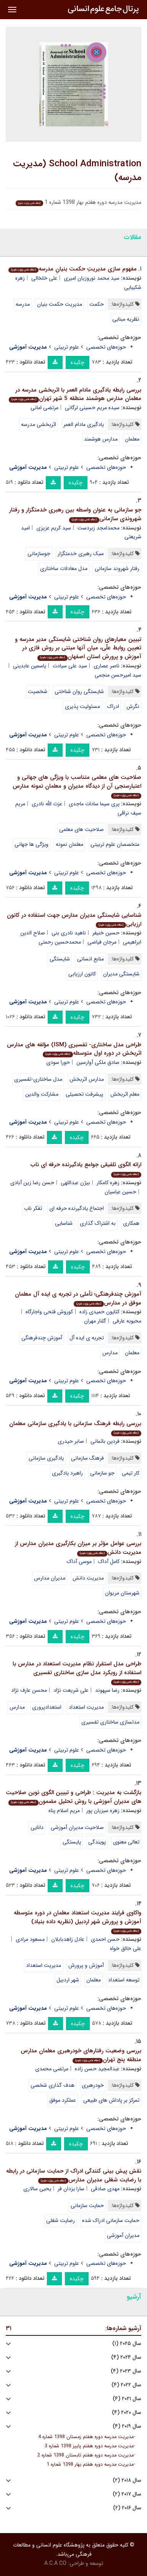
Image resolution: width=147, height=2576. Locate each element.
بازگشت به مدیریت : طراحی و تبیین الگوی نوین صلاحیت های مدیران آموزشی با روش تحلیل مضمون (73, 1797)
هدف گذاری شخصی (52, 2085)
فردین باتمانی (105, 1441)
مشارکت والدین (41, 1094)
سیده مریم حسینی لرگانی (92, 407)
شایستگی (60, 959)
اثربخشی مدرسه (38, 424)
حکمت (96, 304)
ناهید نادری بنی (69, 933)
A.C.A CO (55, 2563)
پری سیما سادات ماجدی (94, 804)
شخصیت (37, 691)
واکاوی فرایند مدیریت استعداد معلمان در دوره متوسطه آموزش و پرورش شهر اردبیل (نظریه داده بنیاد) (77, 1921)
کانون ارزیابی (82, 974)
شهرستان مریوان (122, 1593)
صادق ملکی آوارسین (98, 1062)
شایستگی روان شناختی (79, 691)
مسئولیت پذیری (82, 706)
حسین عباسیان (120, 1192)
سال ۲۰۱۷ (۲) (127, 2494)
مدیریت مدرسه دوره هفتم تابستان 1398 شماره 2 (85, 2455)
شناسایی (64, 1223)
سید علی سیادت (70, 666)
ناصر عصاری (107, 666)
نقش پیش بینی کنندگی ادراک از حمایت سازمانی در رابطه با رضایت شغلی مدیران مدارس (73, 2175)
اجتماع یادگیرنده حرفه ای (76, 1208)
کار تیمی (130, 1473)
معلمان (132, 439)
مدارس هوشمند (101, 439)
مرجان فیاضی (101, 942)
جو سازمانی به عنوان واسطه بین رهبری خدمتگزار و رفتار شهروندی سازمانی (75, 514)
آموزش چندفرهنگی (41, 1338)
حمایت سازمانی (87, 2205)
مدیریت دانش (88, 1578)
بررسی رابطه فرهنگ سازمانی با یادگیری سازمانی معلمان (75, 1427)
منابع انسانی (90, 959)
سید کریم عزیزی (53, 528)
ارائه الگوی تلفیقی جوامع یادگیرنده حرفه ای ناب (86, 1168)
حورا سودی (58, 1062)
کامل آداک (109, 1561)
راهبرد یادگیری (67, 1473)
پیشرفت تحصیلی (84, 1094)
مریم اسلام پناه (64, 1810)
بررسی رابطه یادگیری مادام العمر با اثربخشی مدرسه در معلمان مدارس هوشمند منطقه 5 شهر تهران (75, 394)
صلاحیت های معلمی (81, 829)
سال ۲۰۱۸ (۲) (127, 2480)
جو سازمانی (102, 1473)
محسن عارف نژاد (29, 1690)
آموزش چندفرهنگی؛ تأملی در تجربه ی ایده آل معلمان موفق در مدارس (78, 1299)
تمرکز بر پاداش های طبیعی (111, 2100)
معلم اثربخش (124, 1094)
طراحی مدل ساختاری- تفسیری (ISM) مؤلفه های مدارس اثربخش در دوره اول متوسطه (74, 1049)
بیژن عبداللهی (75, 1182)
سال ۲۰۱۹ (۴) (127, 2426)
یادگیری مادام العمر (83, 424)
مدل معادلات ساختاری (63, 568)
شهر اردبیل (68, 1980)
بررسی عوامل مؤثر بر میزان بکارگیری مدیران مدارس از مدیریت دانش (78, 1548)
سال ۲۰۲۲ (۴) (126, 2385)
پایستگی (72, 1842)
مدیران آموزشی (123, 2235)
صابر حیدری (71, 1441)
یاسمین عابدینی (29, 666)
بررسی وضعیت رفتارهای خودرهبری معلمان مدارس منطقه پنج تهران (81, 2055)
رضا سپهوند (107, 1690)
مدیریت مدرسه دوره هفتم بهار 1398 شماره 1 (90, 2464)
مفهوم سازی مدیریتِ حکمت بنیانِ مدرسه (72, 269)
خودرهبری (93, 2085)
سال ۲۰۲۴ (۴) (126, 2357)
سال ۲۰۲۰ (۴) (126, 2413)
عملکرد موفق (62, 2100)
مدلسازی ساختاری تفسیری (110, 1722)
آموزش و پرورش (86, 1965)
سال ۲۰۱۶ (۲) (127, 2508)
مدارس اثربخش (86, 1079)
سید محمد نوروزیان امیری (92, 278)
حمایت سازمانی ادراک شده (110, 2220)
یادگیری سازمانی (46, 1458)
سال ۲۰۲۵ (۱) (126, 2344)
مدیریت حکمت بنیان (59, 304)
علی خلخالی (44, 278)
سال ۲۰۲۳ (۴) (126, 2371)
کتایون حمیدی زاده (99, 1312)
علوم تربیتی (66, 347)
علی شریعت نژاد (71, 1690)
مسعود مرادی (30, 1939)
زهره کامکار (108, 1182)
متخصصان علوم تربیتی (114, 844)
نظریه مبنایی (125, 319)
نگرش (132, 706)
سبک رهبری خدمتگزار (81, 553)
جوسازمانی (38, 553)
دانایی (37, 1827)
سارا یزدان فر (71, 2188)
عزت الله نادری (47, 804)
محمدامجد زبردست (99, 528)
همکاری (131, 1223)
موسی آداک (79, 1561)
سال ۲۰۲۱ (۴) (127, 2399)
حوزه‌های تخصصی (106, 347)
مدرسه (23, 304)
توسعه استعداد (123, 1980)
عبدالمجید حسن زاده (97, 2069)
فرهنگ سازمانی (87, 1458)
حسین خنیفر (106, 933)
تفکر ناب (33, 1208)
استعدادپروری (46, 1707)
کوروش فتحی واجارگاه (49, 1312)
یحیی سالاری (37, 2188)
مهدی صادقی (105, 2188)
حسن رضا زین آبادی (32, 1182)
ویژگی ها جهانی (31, 844)
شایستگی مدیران (121, 974)
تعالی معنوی (126, 1842)
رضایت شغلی (60, 2220)
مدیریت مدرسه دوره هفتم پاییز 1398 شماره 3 (89, 2446)
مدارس (110, 1353)
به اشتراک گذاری (98, 1223)
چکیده (77, 362)
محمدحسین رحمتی (60, 942)
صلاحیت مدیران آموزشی (77, 1827)
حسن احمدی (105, 1939)
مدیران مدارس (49, 1578)
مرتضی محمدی (51, 2069)
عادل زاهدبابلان (67, 1939)
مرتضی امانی (44, 407)
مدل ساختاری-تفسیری (38, 1079)
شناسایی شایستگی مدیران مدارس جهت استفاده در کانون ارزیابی (74, 920)
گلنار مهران (95, 1321)
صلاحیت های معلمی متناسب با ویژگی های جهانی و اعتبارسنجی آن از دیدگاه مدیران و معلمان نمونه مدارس (77, 786)
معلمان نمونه (69, 844)
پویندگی (97, 1842)
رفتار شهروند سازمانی (117, 568)
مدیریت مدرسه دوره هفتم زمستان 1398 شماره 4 (86, 2437)
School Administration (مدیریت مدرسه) (77, 171)
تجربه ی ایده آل (86, 1338)
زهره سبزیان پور (103, 1810)
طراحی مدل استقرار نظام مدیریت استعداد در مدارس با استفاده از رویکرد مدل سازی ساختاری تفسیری (77, 1672)
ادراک (113, 706)
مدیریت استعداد (86, 1707)
